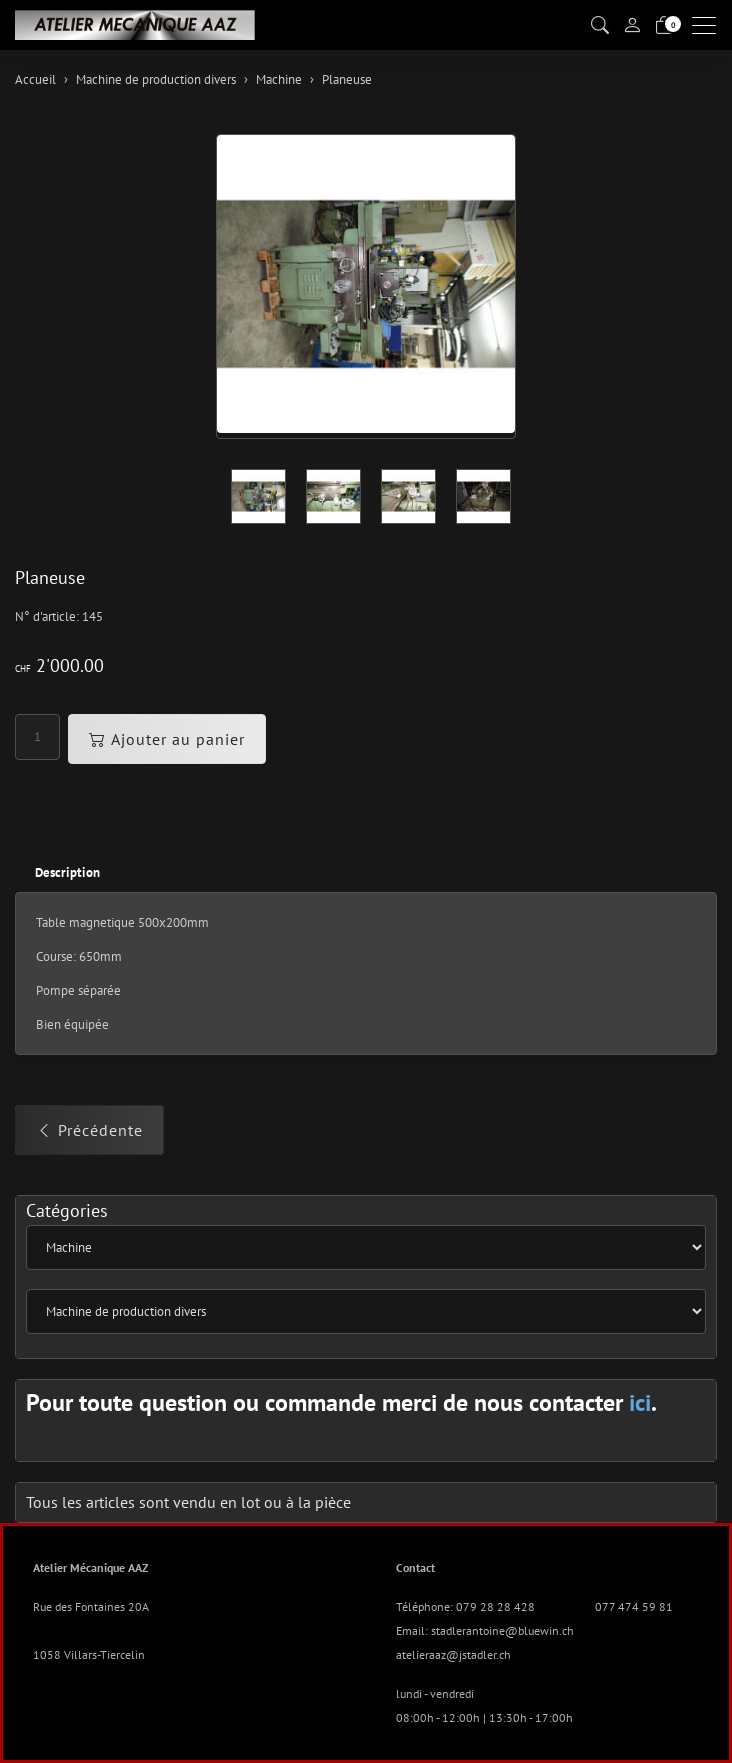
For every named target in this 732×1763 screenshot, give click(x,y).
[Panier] (664, 25)
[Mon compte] (632, 25)
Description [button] (67, 872)
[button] (600, 25)
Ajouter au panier (167, 739)
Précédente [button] (89, 1130)
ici (640, 1402)
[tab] (57, 873)
